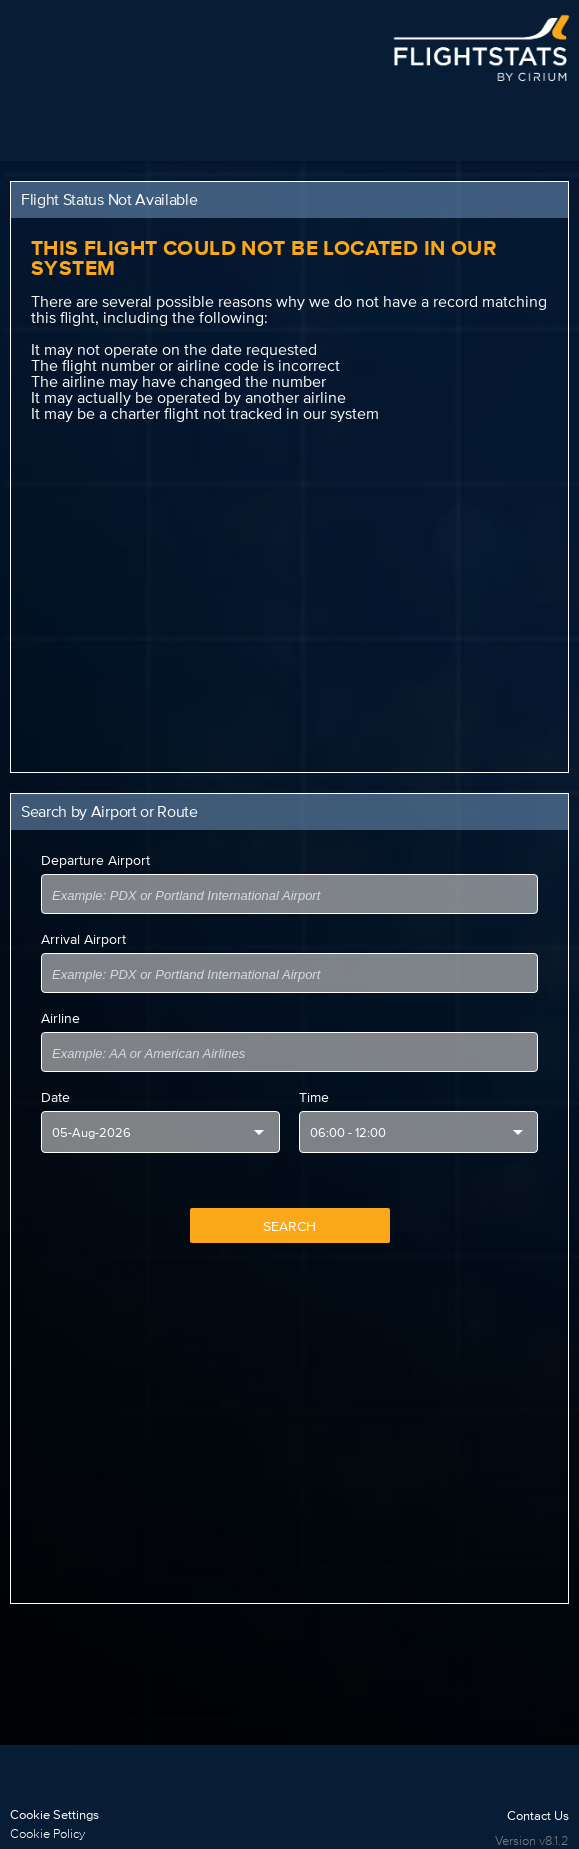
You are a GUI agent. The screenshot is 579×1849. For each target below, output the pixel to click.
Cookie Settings (54, 1814)
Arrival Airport (83, 939)
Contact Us (538, 1815)
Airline (60, 1018)
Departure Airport (95, 860)
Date (55, 1097)
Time (314, 1097)
